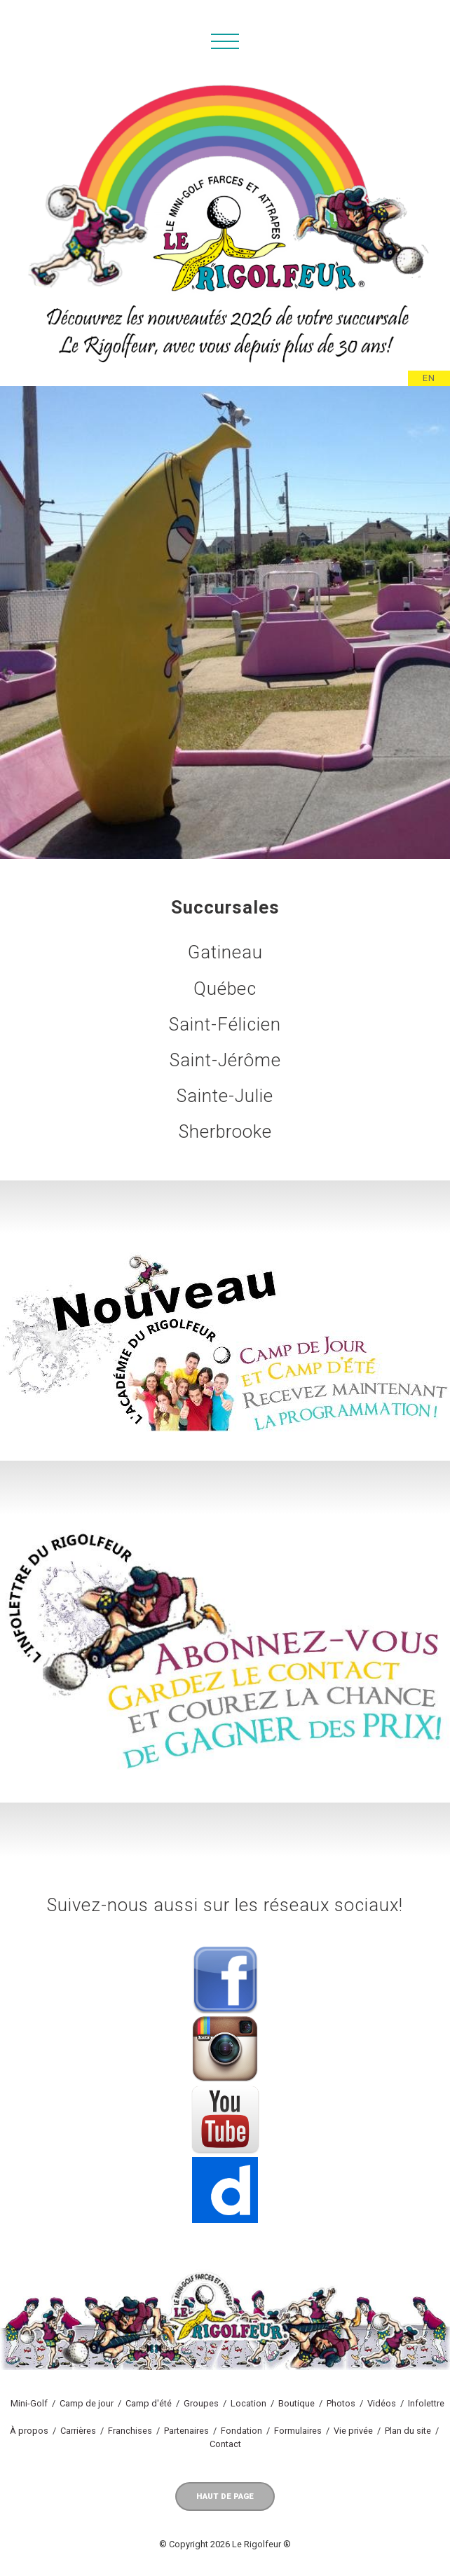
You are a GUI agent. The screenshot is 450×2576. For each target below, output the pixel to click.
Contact (225, 2444)
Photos (341, 2403)
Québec (225, 988)
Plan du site (408, 2430)
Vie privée (353, 2430)
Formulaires (298, 2430)
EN (429, 378)
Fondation (241, 2430)
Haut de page (225, 2496)
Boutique (296, 2403)
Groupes (201, 2403)
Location (248, 2403)
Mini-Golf (29, 2403)
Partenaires (186, 2430)
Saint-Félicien (225, 1024)
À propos (29, 2430)
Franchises (130, 2430)
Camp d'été (148, 2403)
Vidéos (381, 2403)
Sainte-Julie (225, 1095)
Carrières (78, 2430)
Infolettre (426, 2403)
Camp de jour (87, 2403)
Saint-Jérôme (225, 1059)
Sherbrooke (225, 1131)
